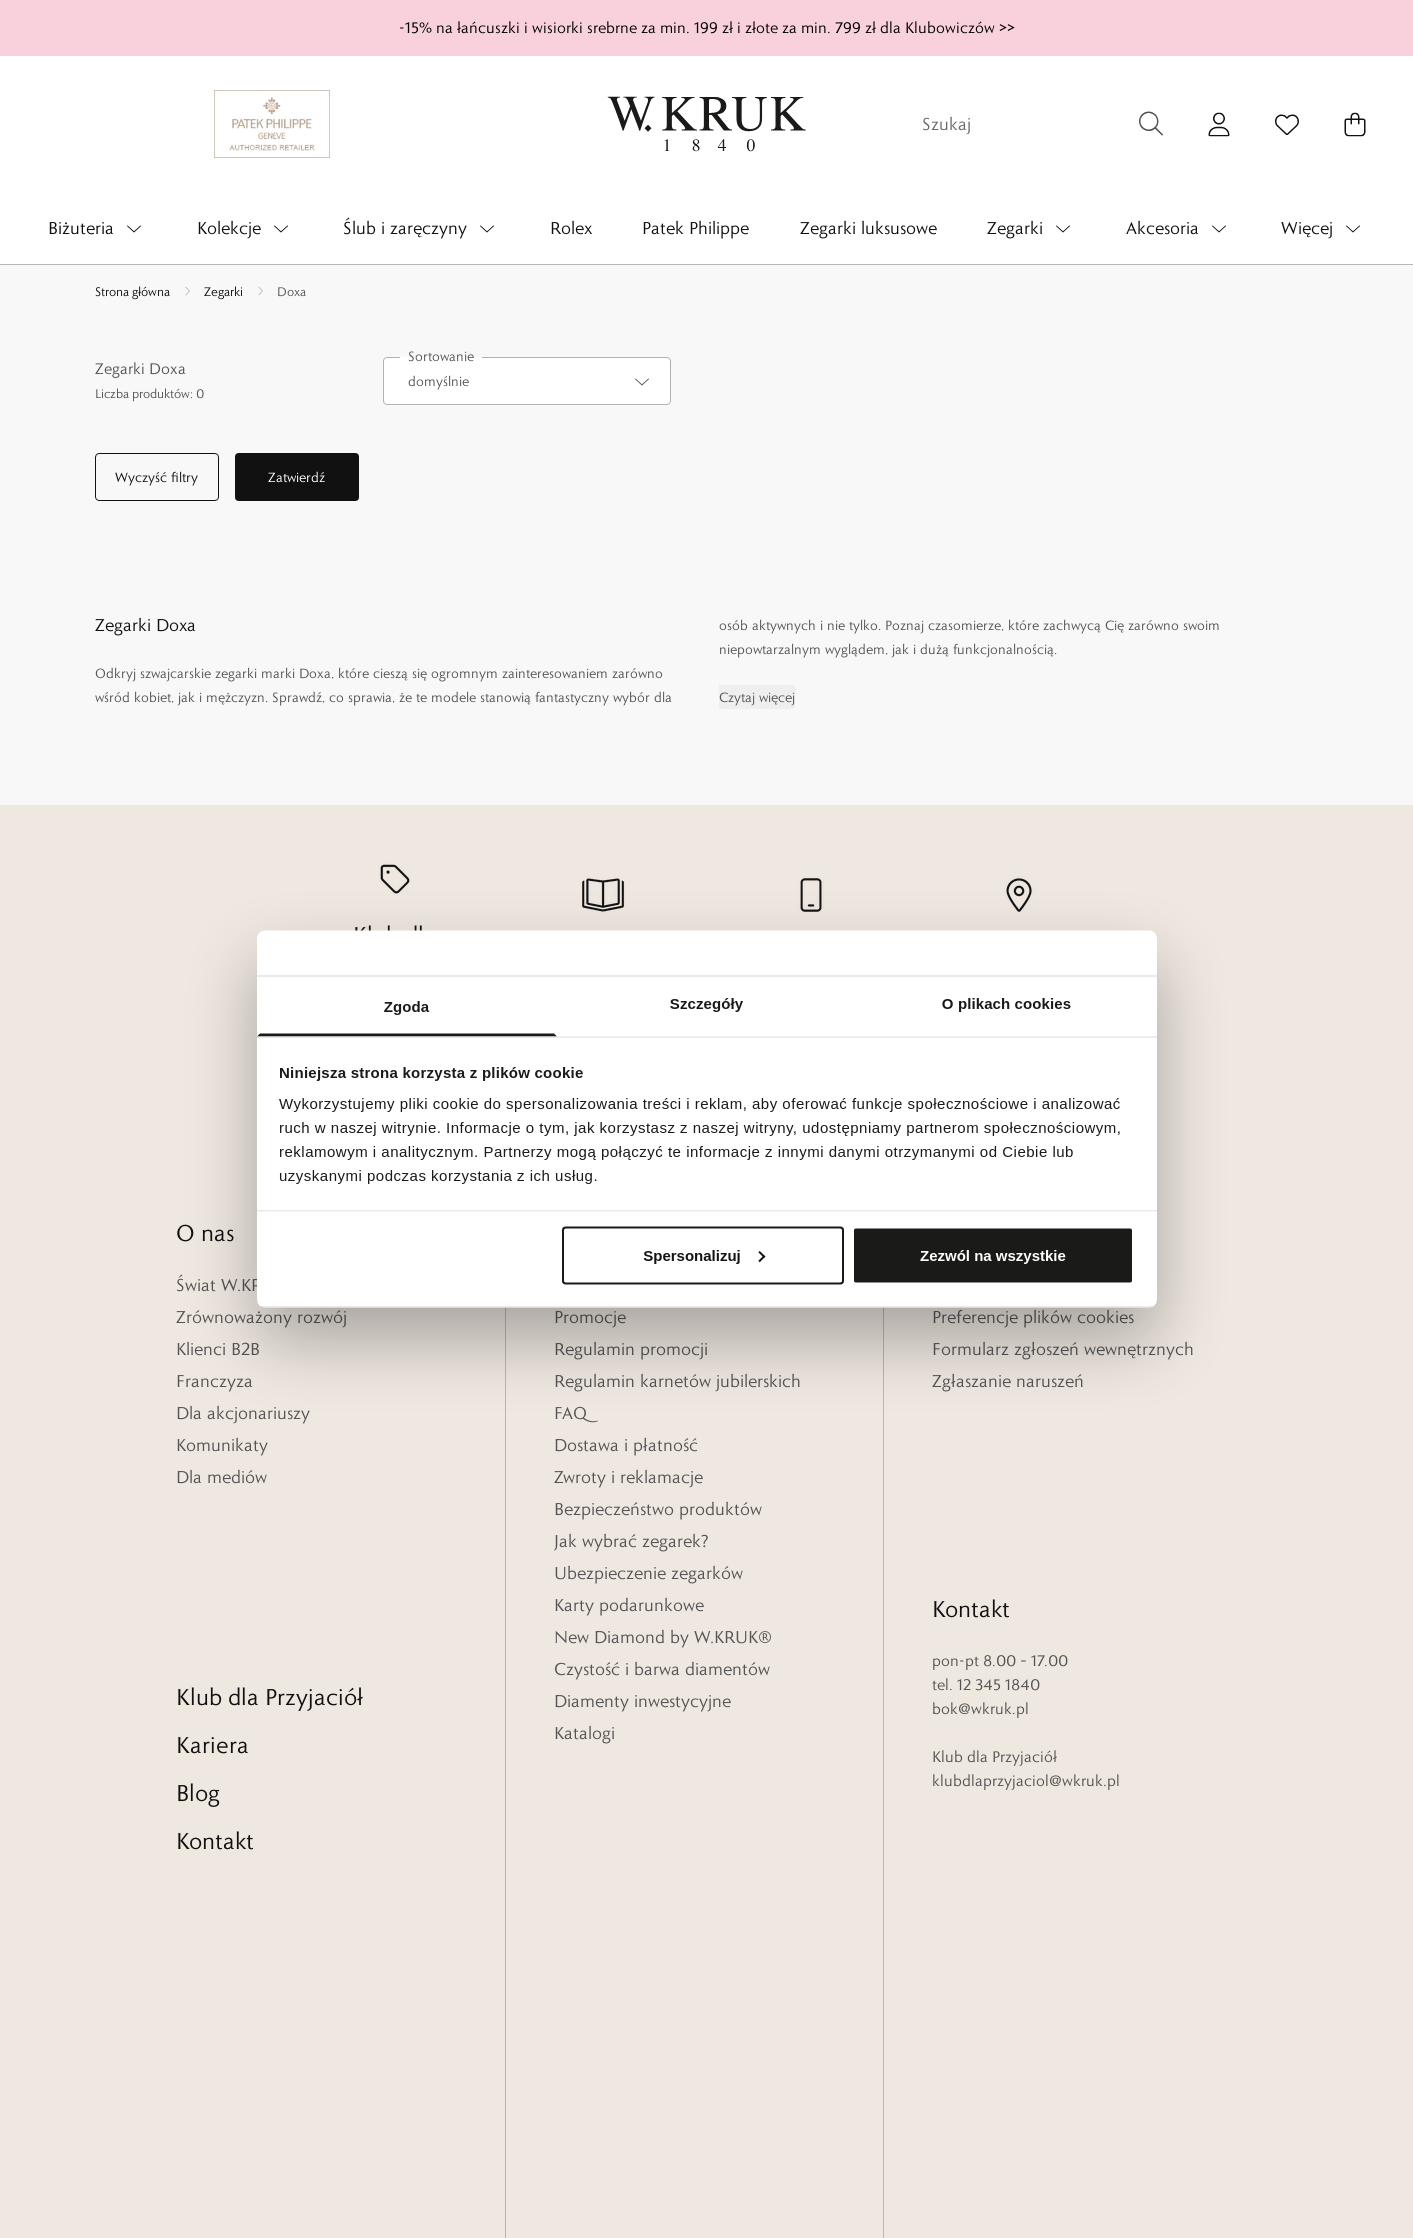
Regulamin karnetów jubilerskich (677, 1381)
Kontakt (215, 1672)
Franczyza (214, 1381)
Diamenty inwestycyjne (642, 1701)
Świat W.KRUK (230, 1285)
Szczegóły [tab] (706, 1003)
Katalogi (584, 1733)
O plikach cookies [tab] (1006, 1003)
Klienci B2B (218, 1349)
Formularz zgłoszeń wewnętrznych (1063, 1349)
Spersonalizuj (704, 1254)
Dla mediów (221, 1477)
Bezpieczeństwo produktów (658, 1509)
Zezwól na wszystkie (993, 1254)
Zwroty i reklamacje (628, 1477)
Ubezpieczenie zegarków (648, 1573)
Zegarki (223, 291)
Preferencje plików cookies (1033, 1317)
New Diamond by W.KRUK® (663, 1637)
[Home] (707, 124)
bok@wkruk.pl (980, 1540)
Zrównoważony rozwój (261, 1317)
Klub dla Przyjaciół (269, 1528)
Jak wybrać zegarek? (631, 1541)
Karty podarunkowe (629, 1605)
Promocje (590, 1317)
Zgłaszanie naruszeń (1008, 1381)
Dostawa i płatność (626, 1445)
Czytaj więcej (757, 697)
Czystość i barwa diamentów (662, 1669)
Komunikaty (222, 1445)
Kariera (212, 1576)
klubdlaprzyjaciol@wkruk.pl (1026, 1612)
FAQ (570, 1413)
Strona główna (132, 291)
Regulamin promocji (631, 1349)
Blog (198, 1624)
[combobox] (527, 381)
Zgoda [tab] (407, 1006)
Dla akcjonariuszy (243, 1413)
